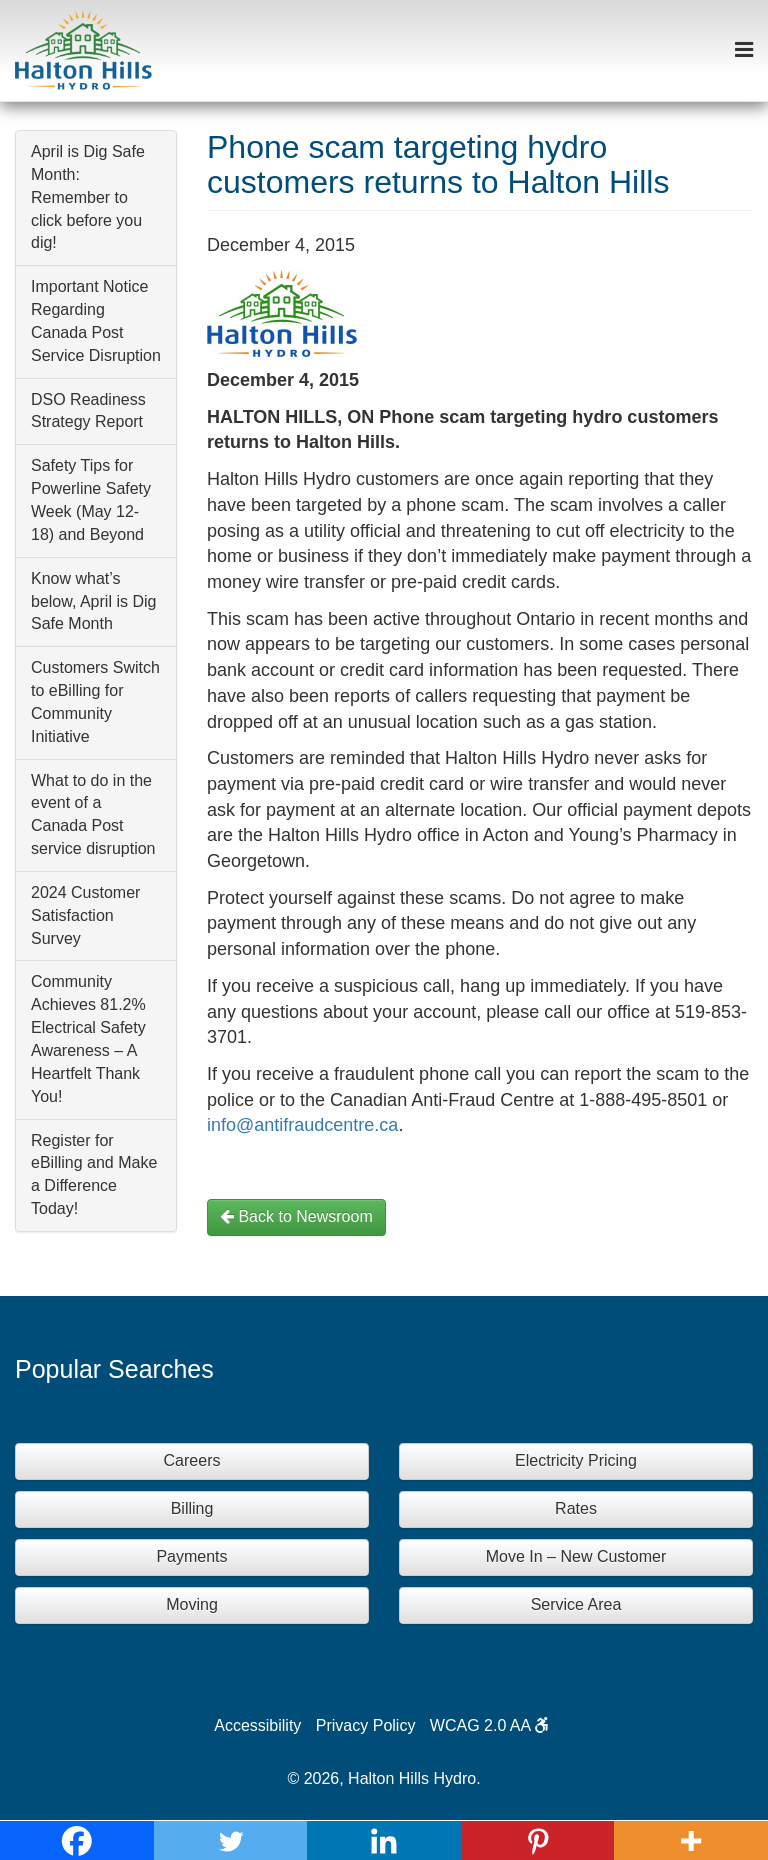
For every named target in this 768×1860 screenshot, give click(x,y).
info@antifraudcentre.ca (302, 1125)
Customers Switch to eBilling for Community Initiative (95, 702)
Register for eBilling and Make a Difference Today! (94, 1175)
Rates (576, 1508)
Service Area (576, 1604)
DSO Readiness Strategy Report (88, 411)
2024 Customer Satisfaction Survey (85, 915)
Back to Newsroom (296, 1216)
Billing (192, 1508)
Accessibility (257, 1725)
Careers (192, 1460)
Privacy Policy (366, 1725)
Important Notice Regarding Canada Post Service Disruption (96, 321)
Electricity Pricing (576, 1460)
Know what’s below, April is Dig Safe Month (93, 601)
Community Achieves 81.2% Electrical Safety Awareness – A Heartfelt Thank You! (88, 1038)
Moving (192, 1604)
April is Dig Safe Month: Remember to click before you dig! (88, 197)
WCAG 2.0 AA (489, 1725)
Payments (191, 1556)
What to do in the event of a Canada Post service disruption (93, 815)
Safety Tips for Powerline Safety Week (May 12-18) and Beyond (91, 500)
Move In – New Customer (576, 1556)
